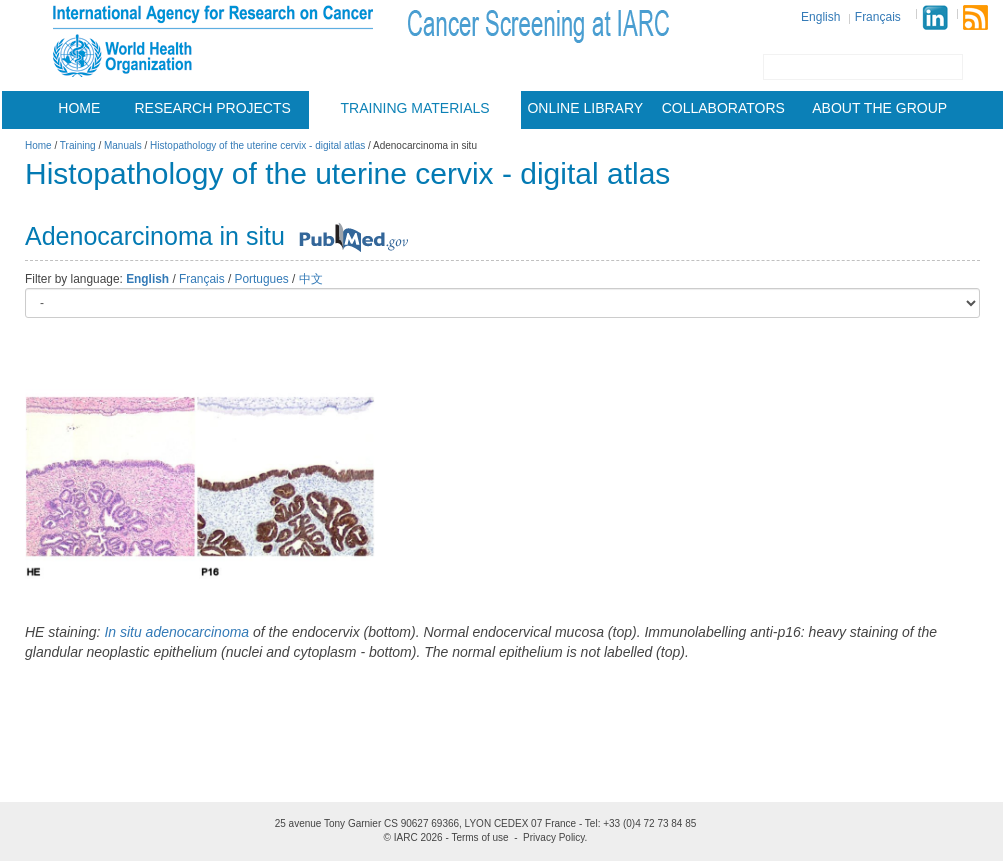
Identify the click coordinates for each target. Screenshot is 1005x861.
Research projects (213, 108)
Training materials (415, 108)
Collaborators (723, 108)
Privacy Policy (554, 837)
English (820, 17)
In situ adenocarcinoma (176, 632)
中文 (311, 279)
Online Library (585, 108)
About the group (879, 108)
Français (878, 17)
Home (79, 108)
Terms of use (479, 837)
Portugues (262, 279)
